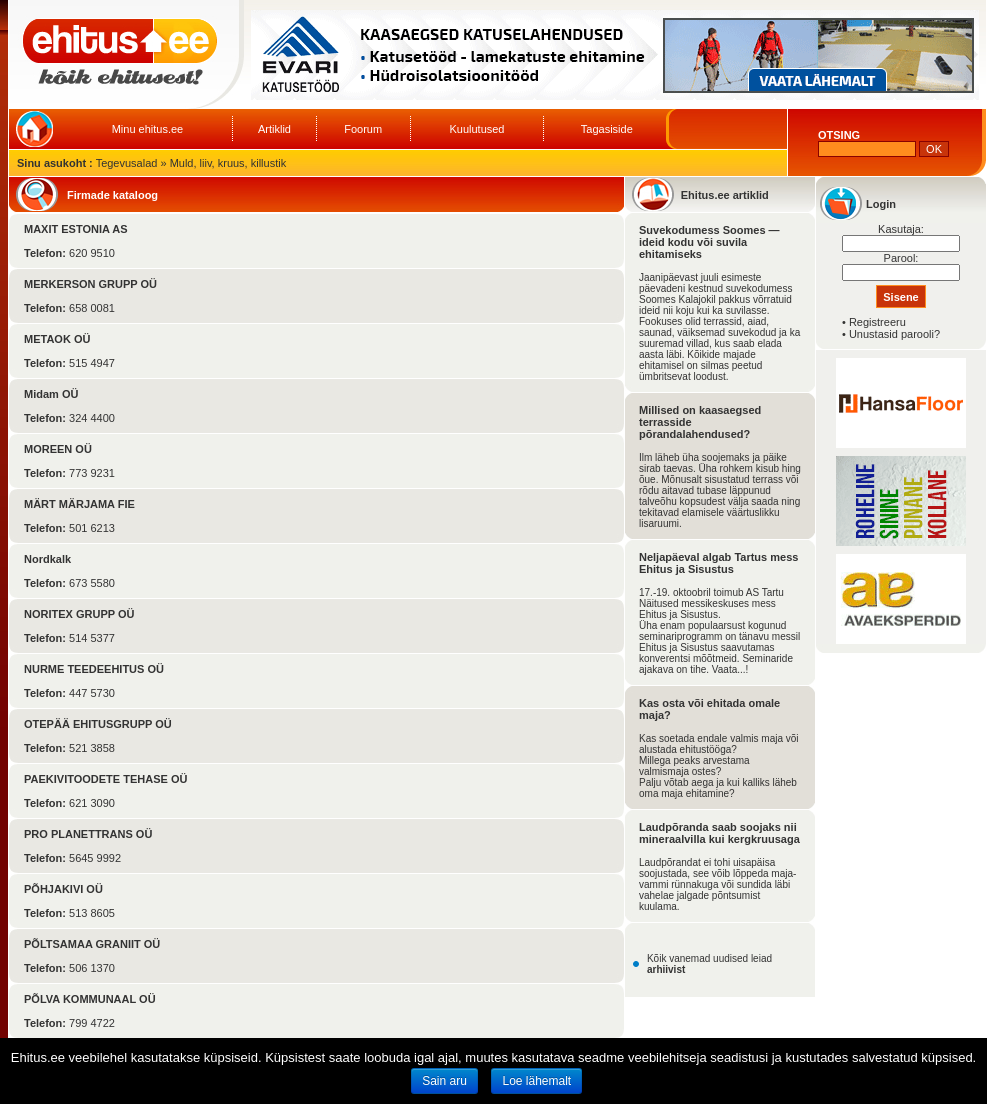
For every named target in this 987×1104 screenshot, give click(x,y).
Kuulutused (476, 129)
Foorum (363, 129)
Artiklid (274, 129)
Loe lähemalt (536, 1081)
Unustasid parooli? (894, 334)
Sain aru (444, 1081)
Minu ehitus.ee (148, 129)
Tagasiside (607, 129)
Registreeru (877, 322)
